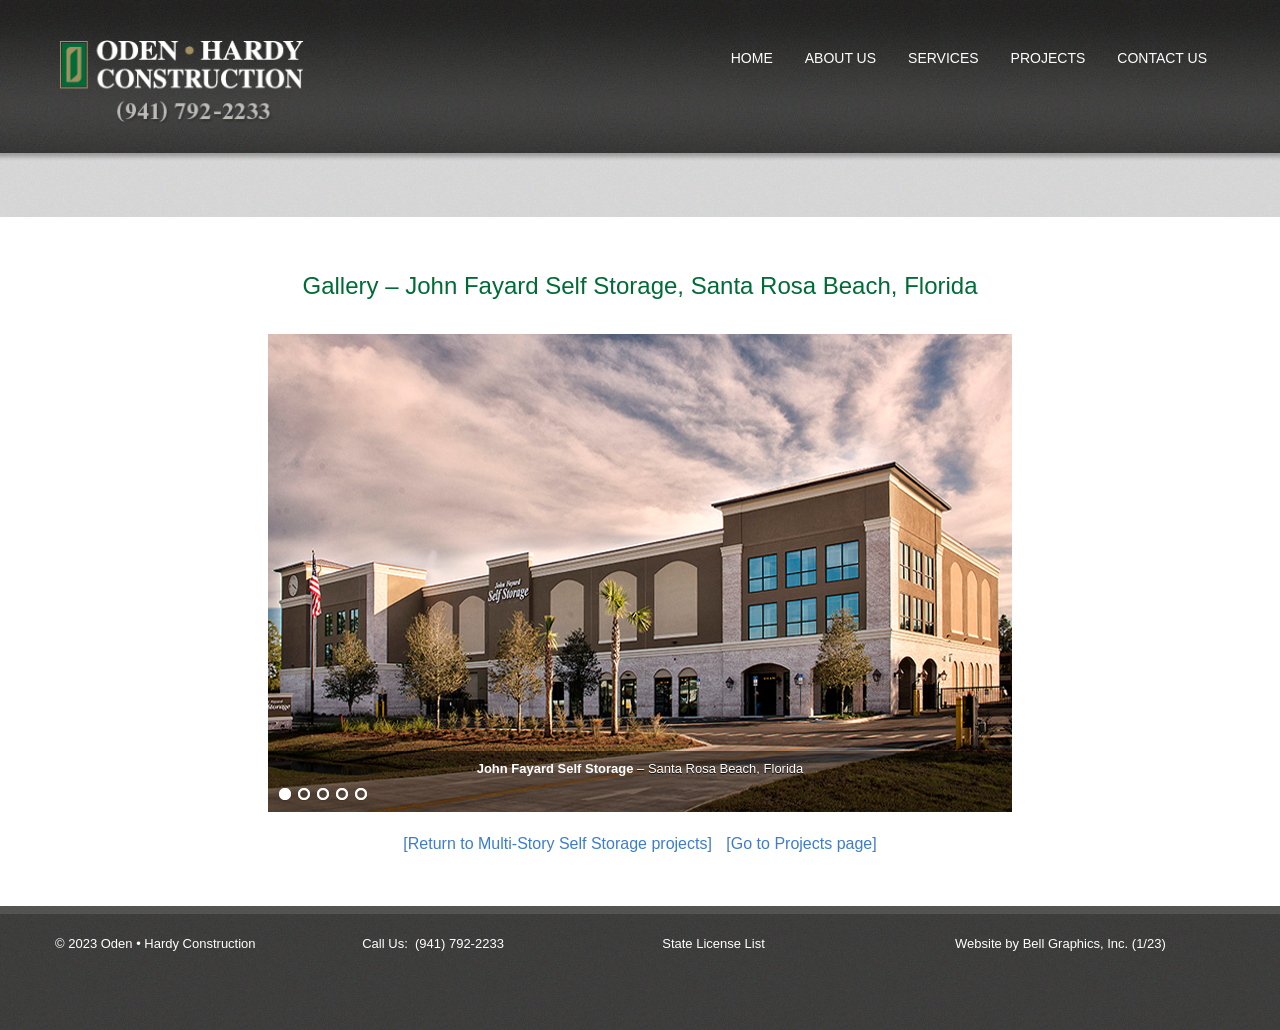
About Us (840, 58)
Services (943, 58)
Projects (1044, 62)
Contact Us (1162, 58)
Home (752, 58)
